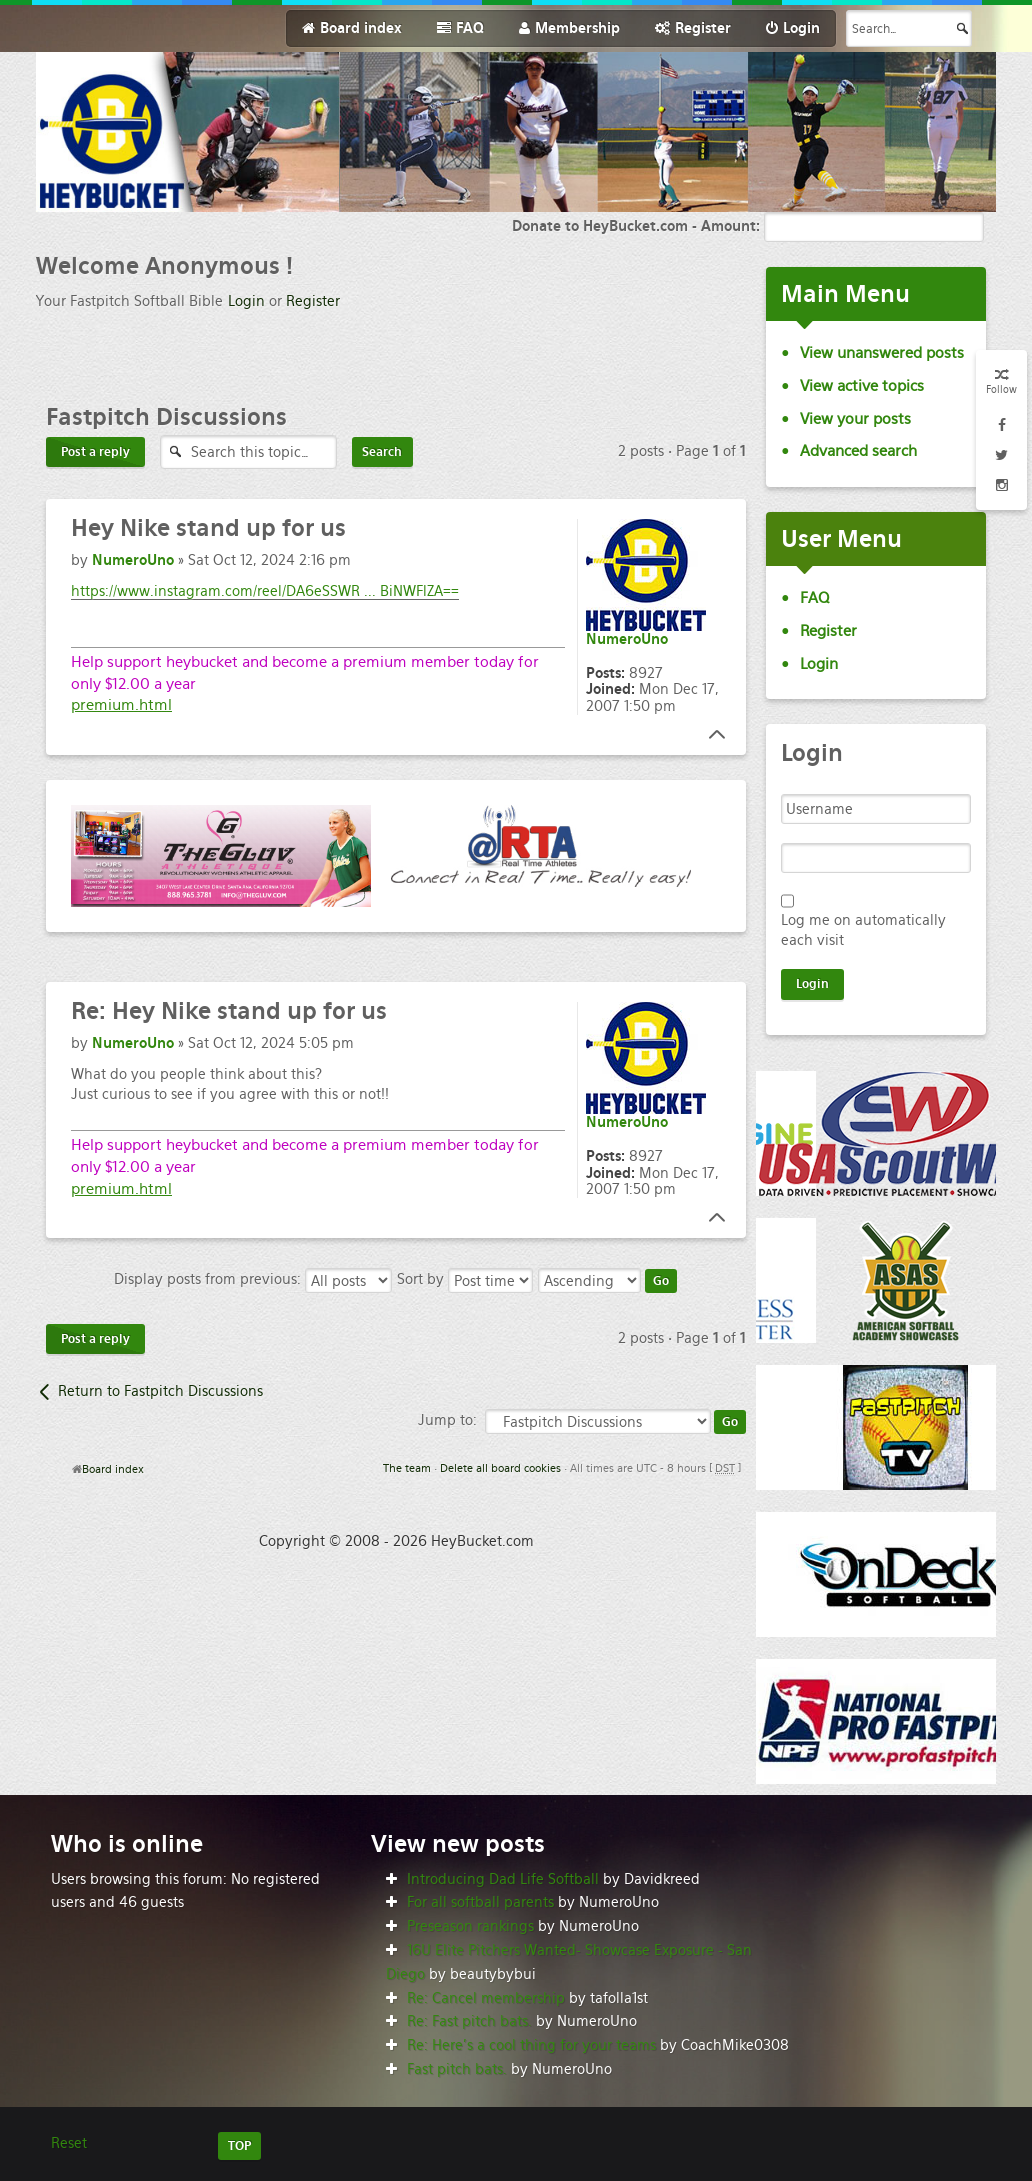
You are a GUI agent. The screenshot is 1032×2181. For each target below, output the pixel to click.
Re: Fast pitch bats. (469, 2021)
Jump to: (447, 1420)
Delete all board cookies (500, 1468)
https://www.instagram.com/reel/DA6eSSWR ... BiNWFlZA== (265, 591)
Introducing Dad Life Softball (503, 1879)
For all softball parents (480, 1902)
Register (313, 301)
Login (246, 301)
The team (407, 1468)
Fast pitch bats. (457, 2069)
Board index (113, 1469)
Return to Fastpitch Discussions (160, 1391)
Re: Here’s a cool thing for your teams (531, 2045)
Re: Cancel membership (486, 1998)
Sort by (465, 1279)
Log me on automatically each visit (863, 930)
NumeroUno (133, 560)
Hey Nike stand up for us (229, 1011)
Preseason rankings (470, 1926)
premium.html (121, 704)
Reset (69, 2143)
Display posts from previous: (253, 1279)
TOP (239, 2146)
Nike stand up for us (208, 528)
